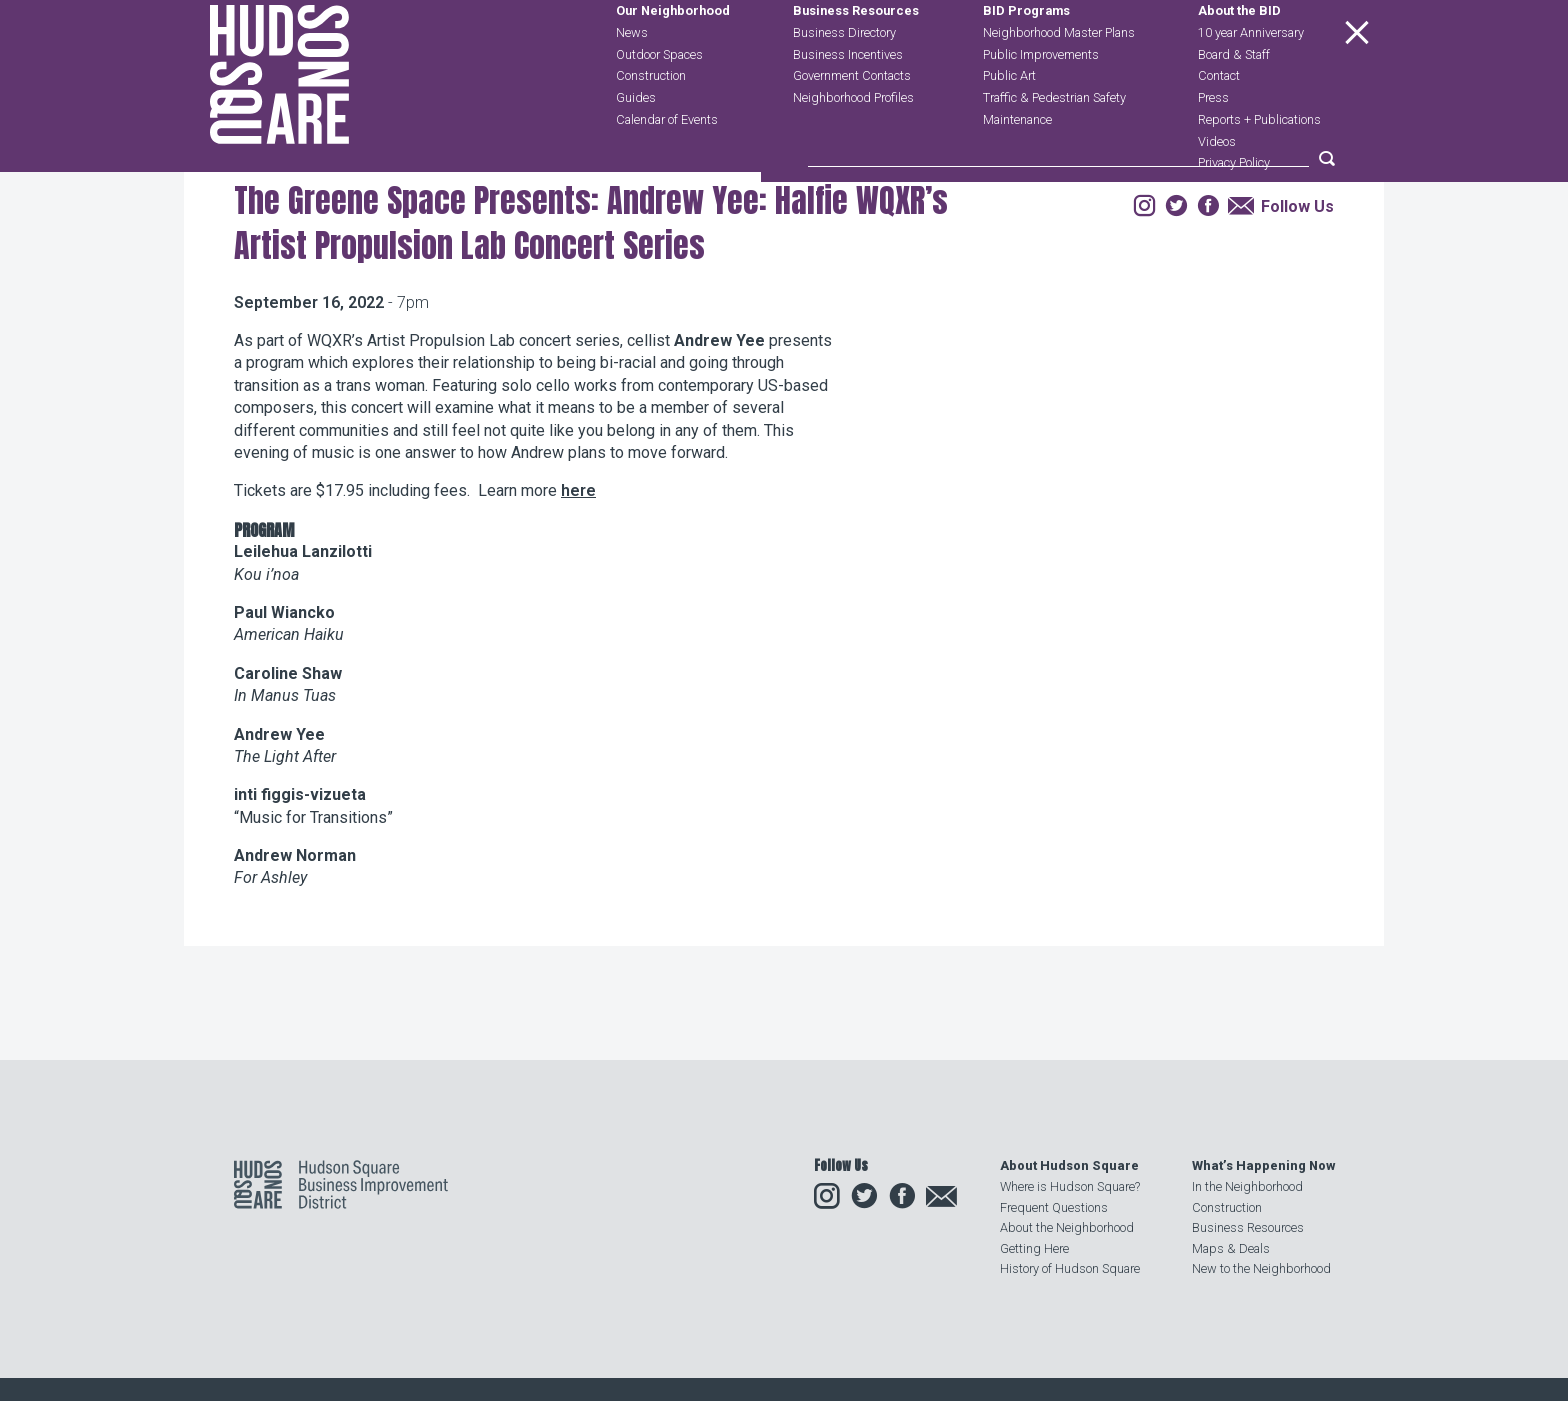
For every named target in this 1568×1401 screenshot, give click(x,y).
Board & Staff (1234, 99)
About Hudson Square (1069, 1166)
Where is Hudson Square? (1070, 1187)
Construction (651, 121)
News (632, 77)
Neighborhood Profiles (853, 142)
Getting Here (1034, 1248)
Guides (636, 142)
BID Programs (1026, 56)
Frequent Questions (1054, 1207)
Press (1213, 142)
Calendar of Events (667, 164)
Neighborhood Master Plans (1059, 77)
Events (365, 283)
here (578, 611)
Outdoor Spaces (659, 99)
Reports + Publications (1259, 164)
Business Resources (856, 56)
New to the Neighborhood (1261, 1268)
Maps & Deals (1231, 1248)
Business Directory (844, 77)
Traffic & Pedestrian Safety (1054, 142)
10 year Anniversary (1251, 77)
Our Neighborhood (673, 56)
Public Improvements (1041, 99)
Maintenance (1017, 164)
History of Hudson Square (1070, 1268)
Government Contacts (852, 121)
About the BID (1239, 56)
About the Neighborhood (1067, 1227)
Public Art (1009, 121)
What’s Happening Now (1263, 1166)
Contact (1219, 121)
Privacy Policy (1234, 208)
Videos (1217, 186)
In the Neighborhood (1247, 1187)
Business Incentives (848, 99)
